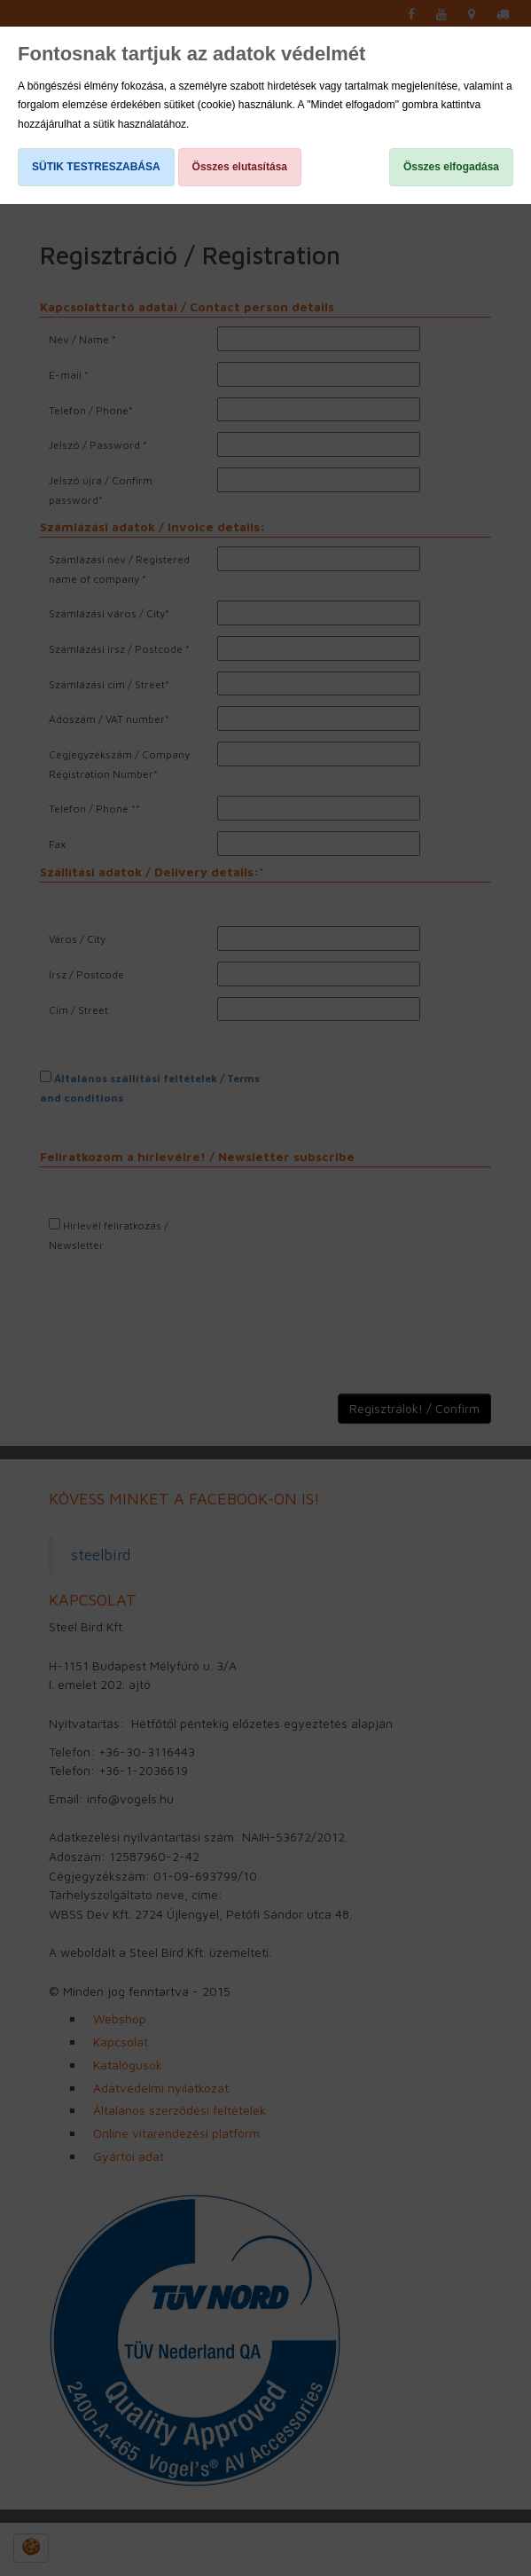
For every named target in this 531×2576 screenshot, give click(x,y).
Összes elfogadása (451, 167)
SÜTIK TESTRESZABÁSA (96, 167)
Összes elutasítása (239, 167)
